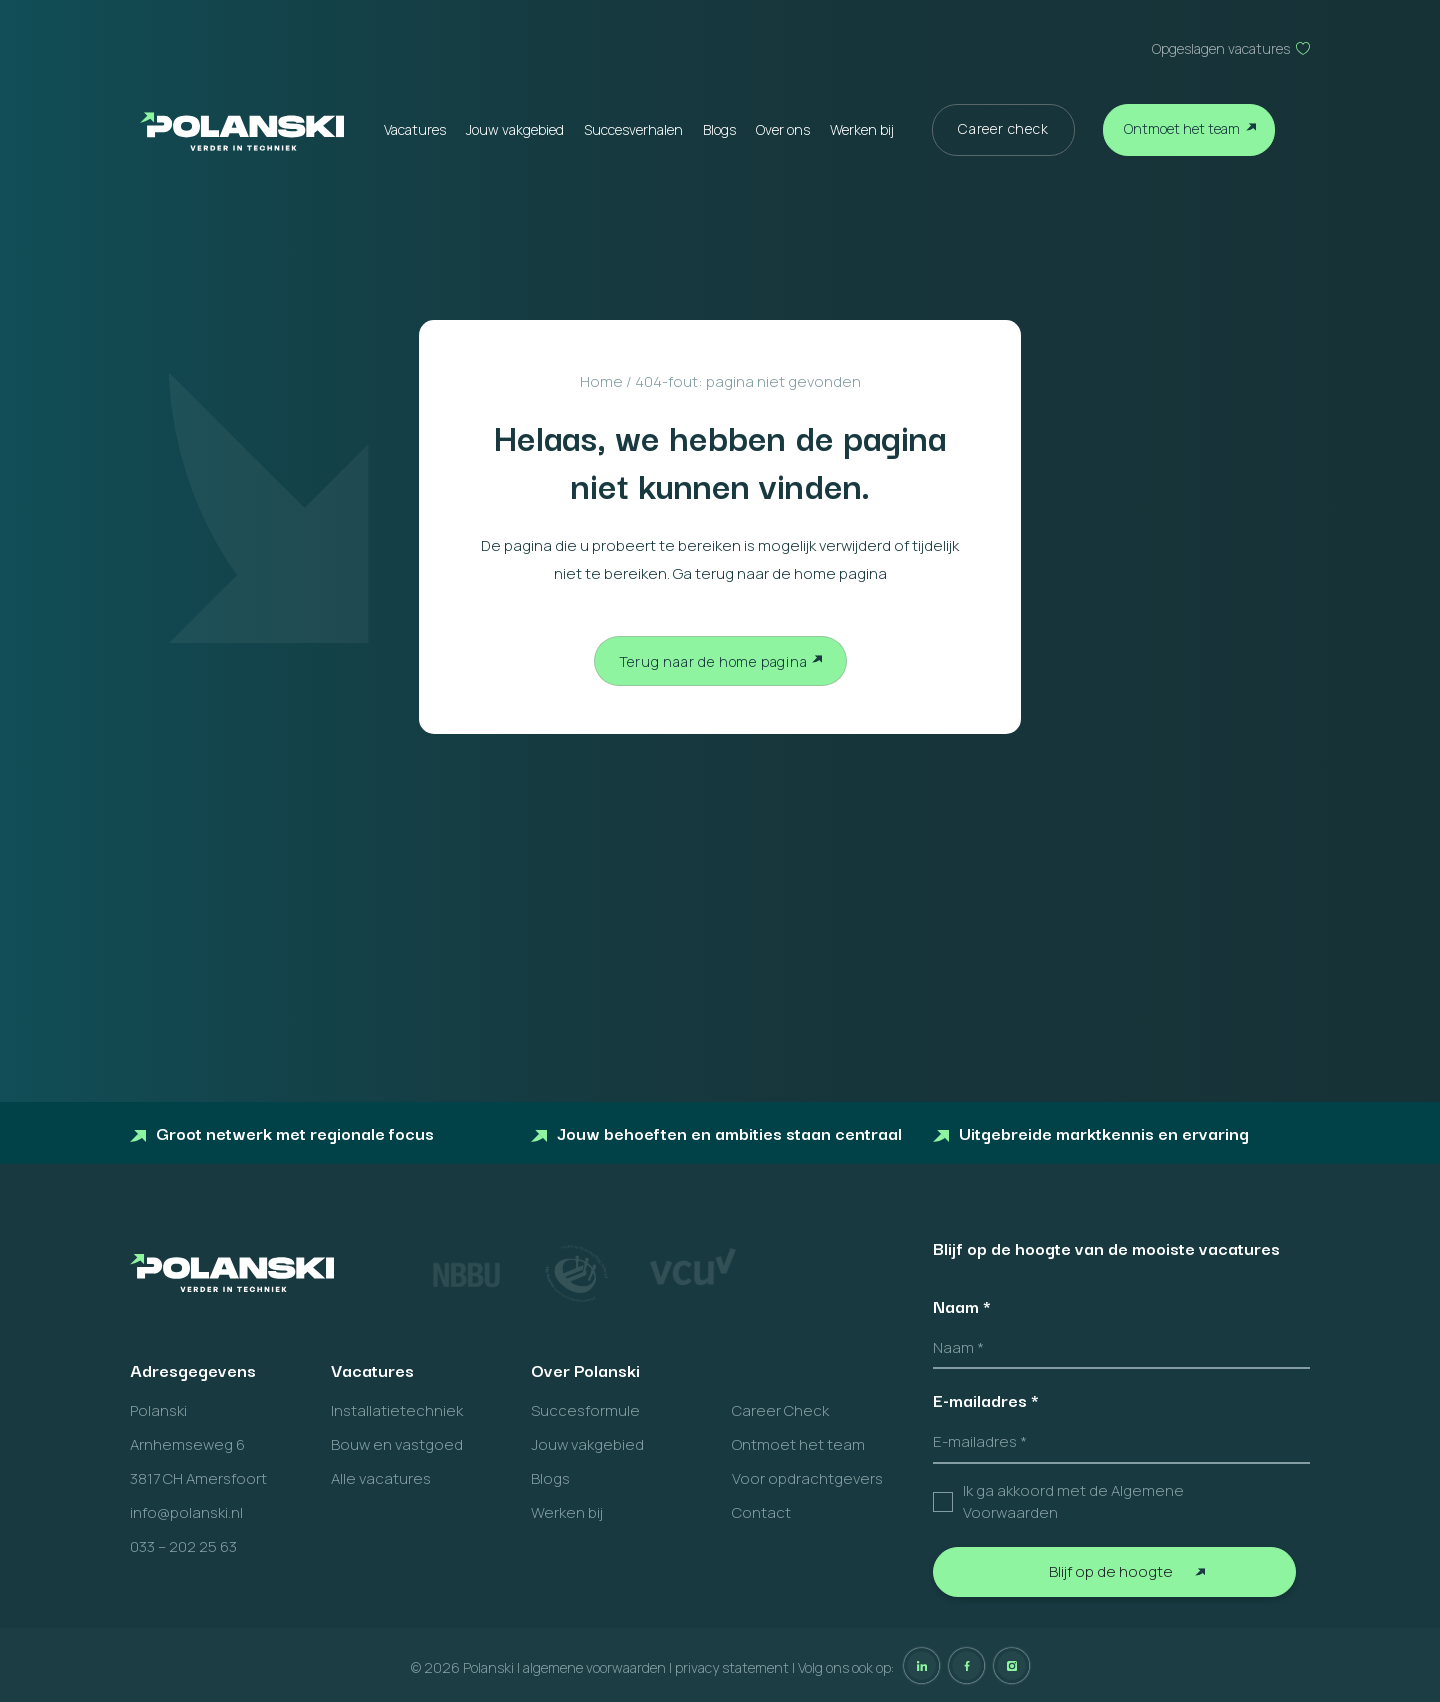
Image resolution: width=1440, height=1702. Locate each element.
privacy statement (732, 1667)
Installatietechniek (397, 1410)
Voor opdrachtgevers (807, 1478)
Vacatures (415, 129)
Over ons (783, 129)
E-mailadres (986, 1400)
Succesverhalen (633, 129)
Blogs (719, 129)
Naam (962, 1306)
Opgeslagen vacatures (1221, 48)
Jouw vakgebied (515, 129)
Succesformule (585, 1410)
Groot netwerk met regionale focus (282, 1132)
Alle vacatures (381, 1478)
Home (601, 381)
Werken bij (862, 129)
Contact (761, 1512)
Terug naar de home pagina (713, 661)
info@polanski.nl (186, 1512)
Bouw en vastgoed (397, 1444)
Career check (1003, 128)
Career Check (780, 1410)
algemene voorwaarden (594, 1667)
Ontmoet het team (1182, 128)
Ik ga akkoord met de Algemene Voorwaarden (1073, 1502)
